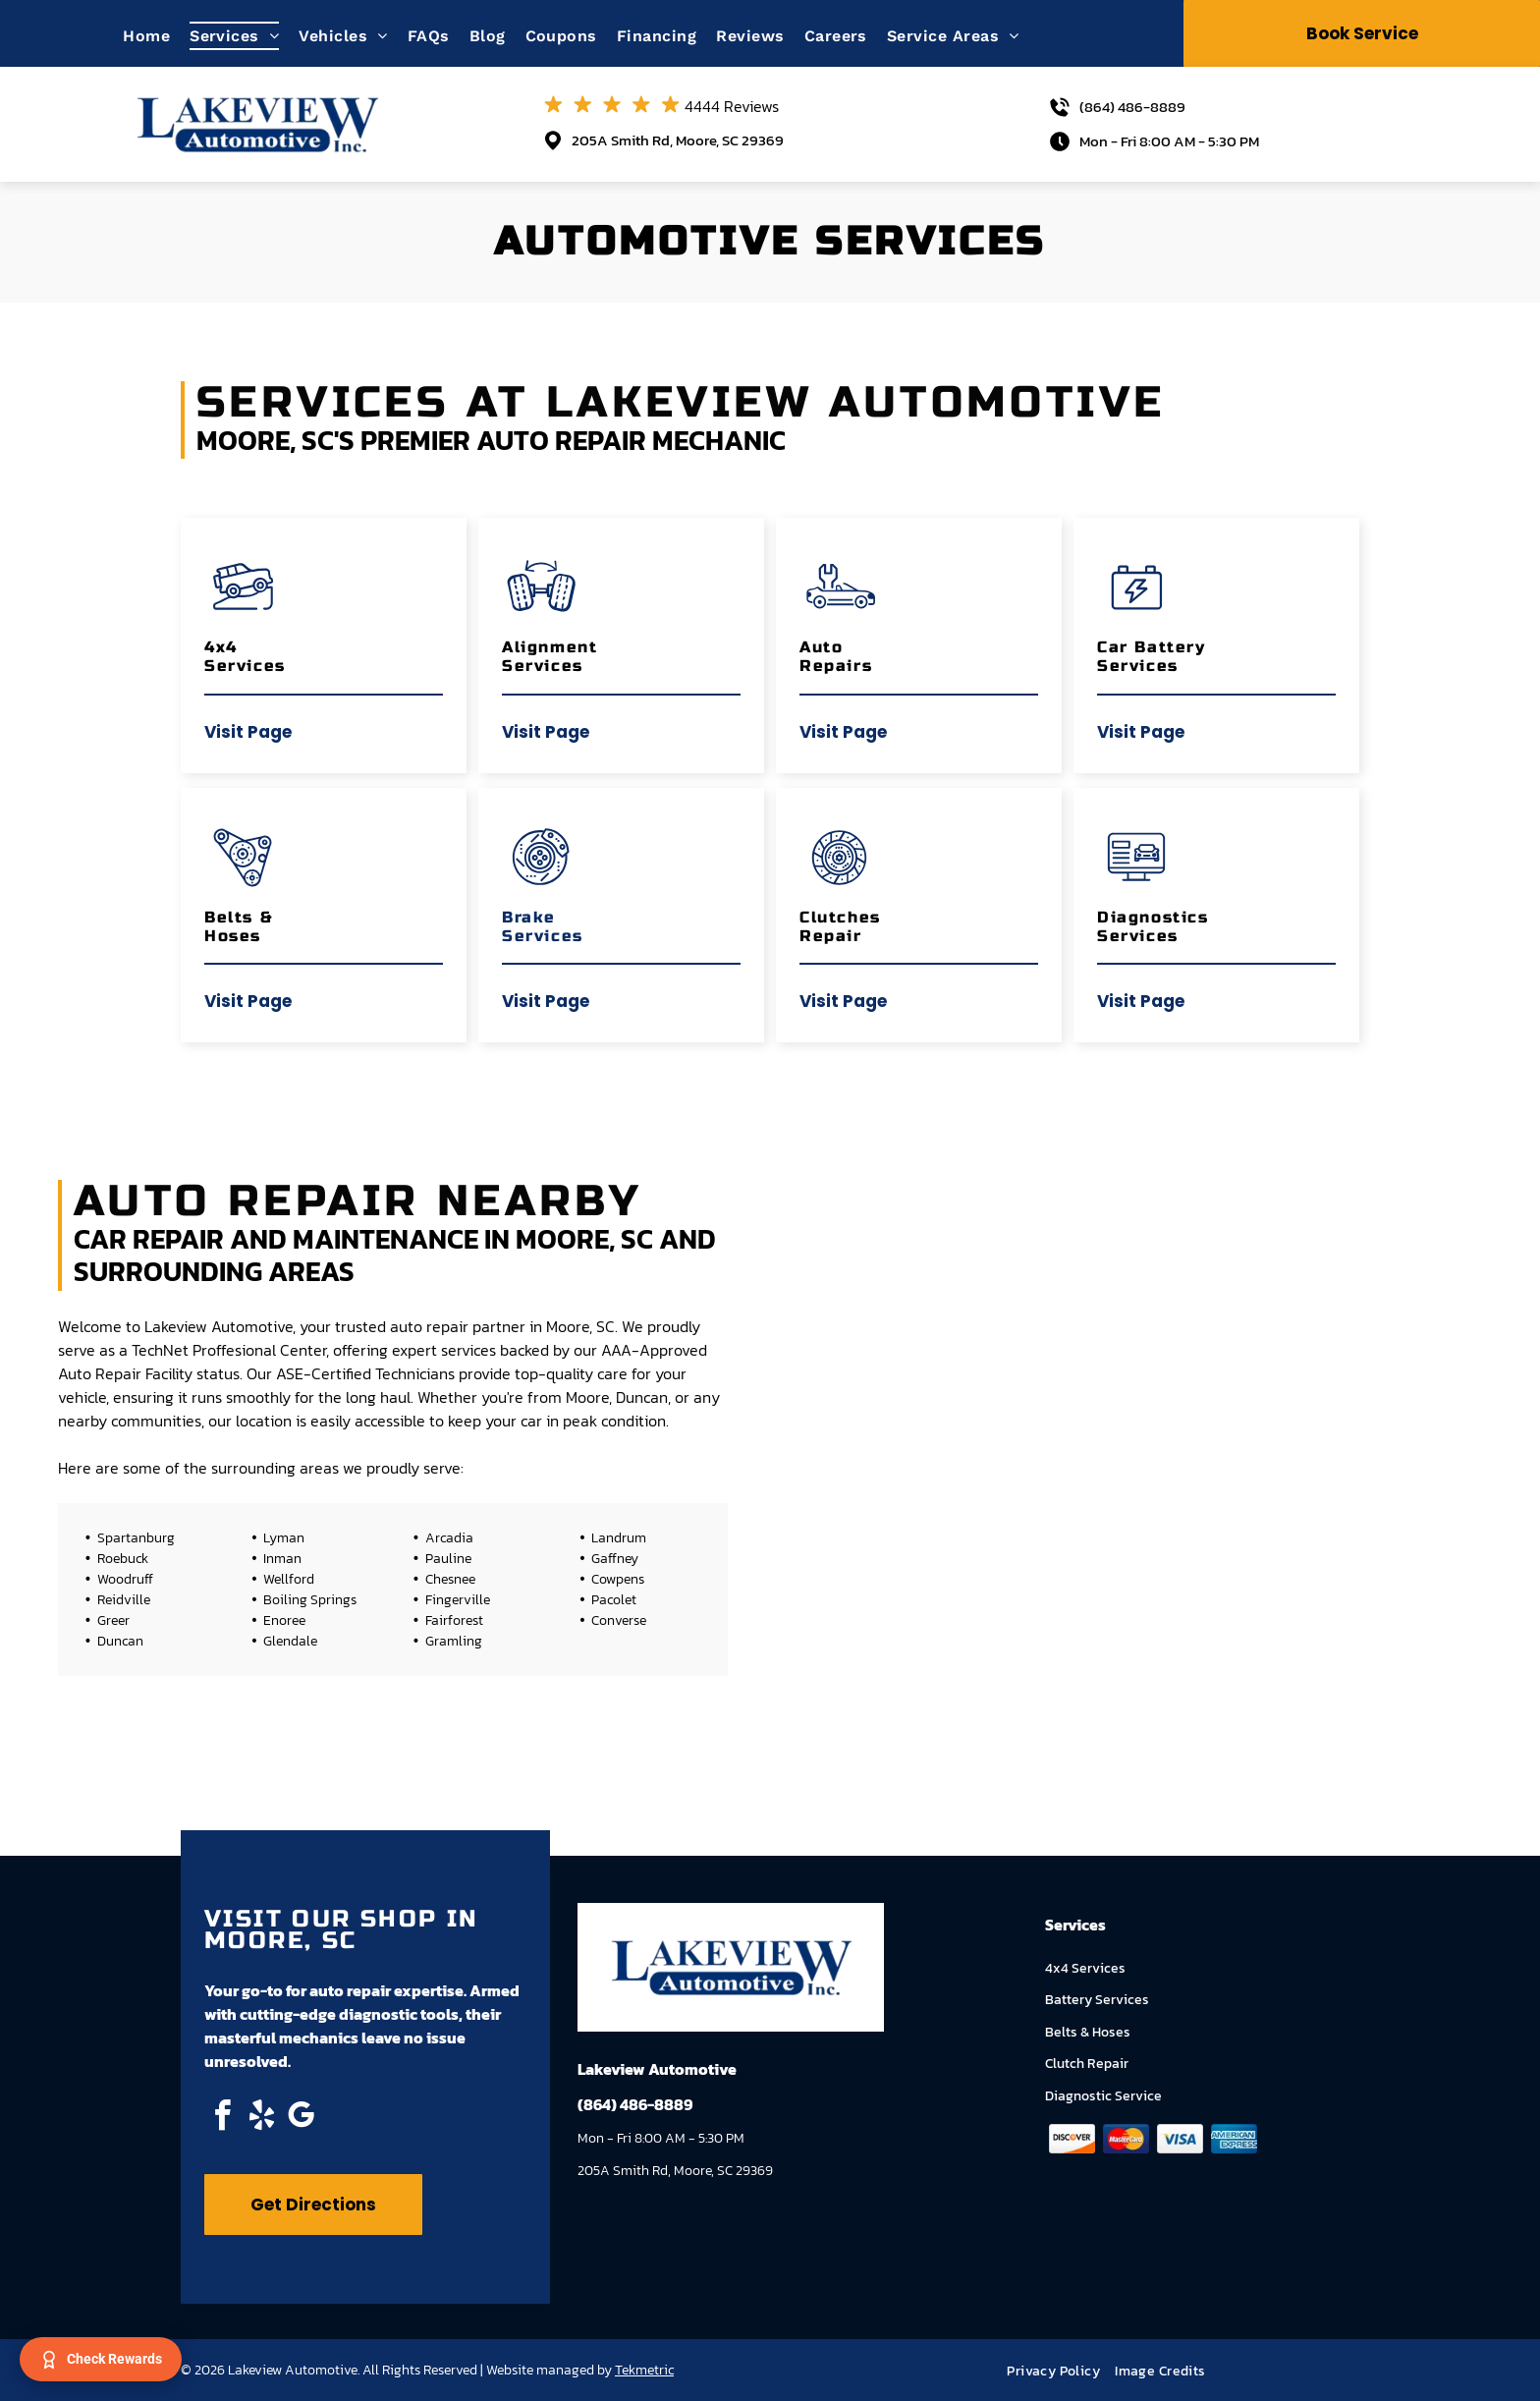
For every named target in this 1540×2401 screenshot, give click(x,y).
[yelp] (261, 2118)
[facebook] (222, 2118)
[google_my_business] (300, 2118)
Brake (529, 917)
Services (542, 935)
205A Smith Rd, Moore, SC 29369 (678, 140)
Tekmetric (644, 2370)
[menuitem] (156, 36)
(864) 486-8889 (1132, 106)
